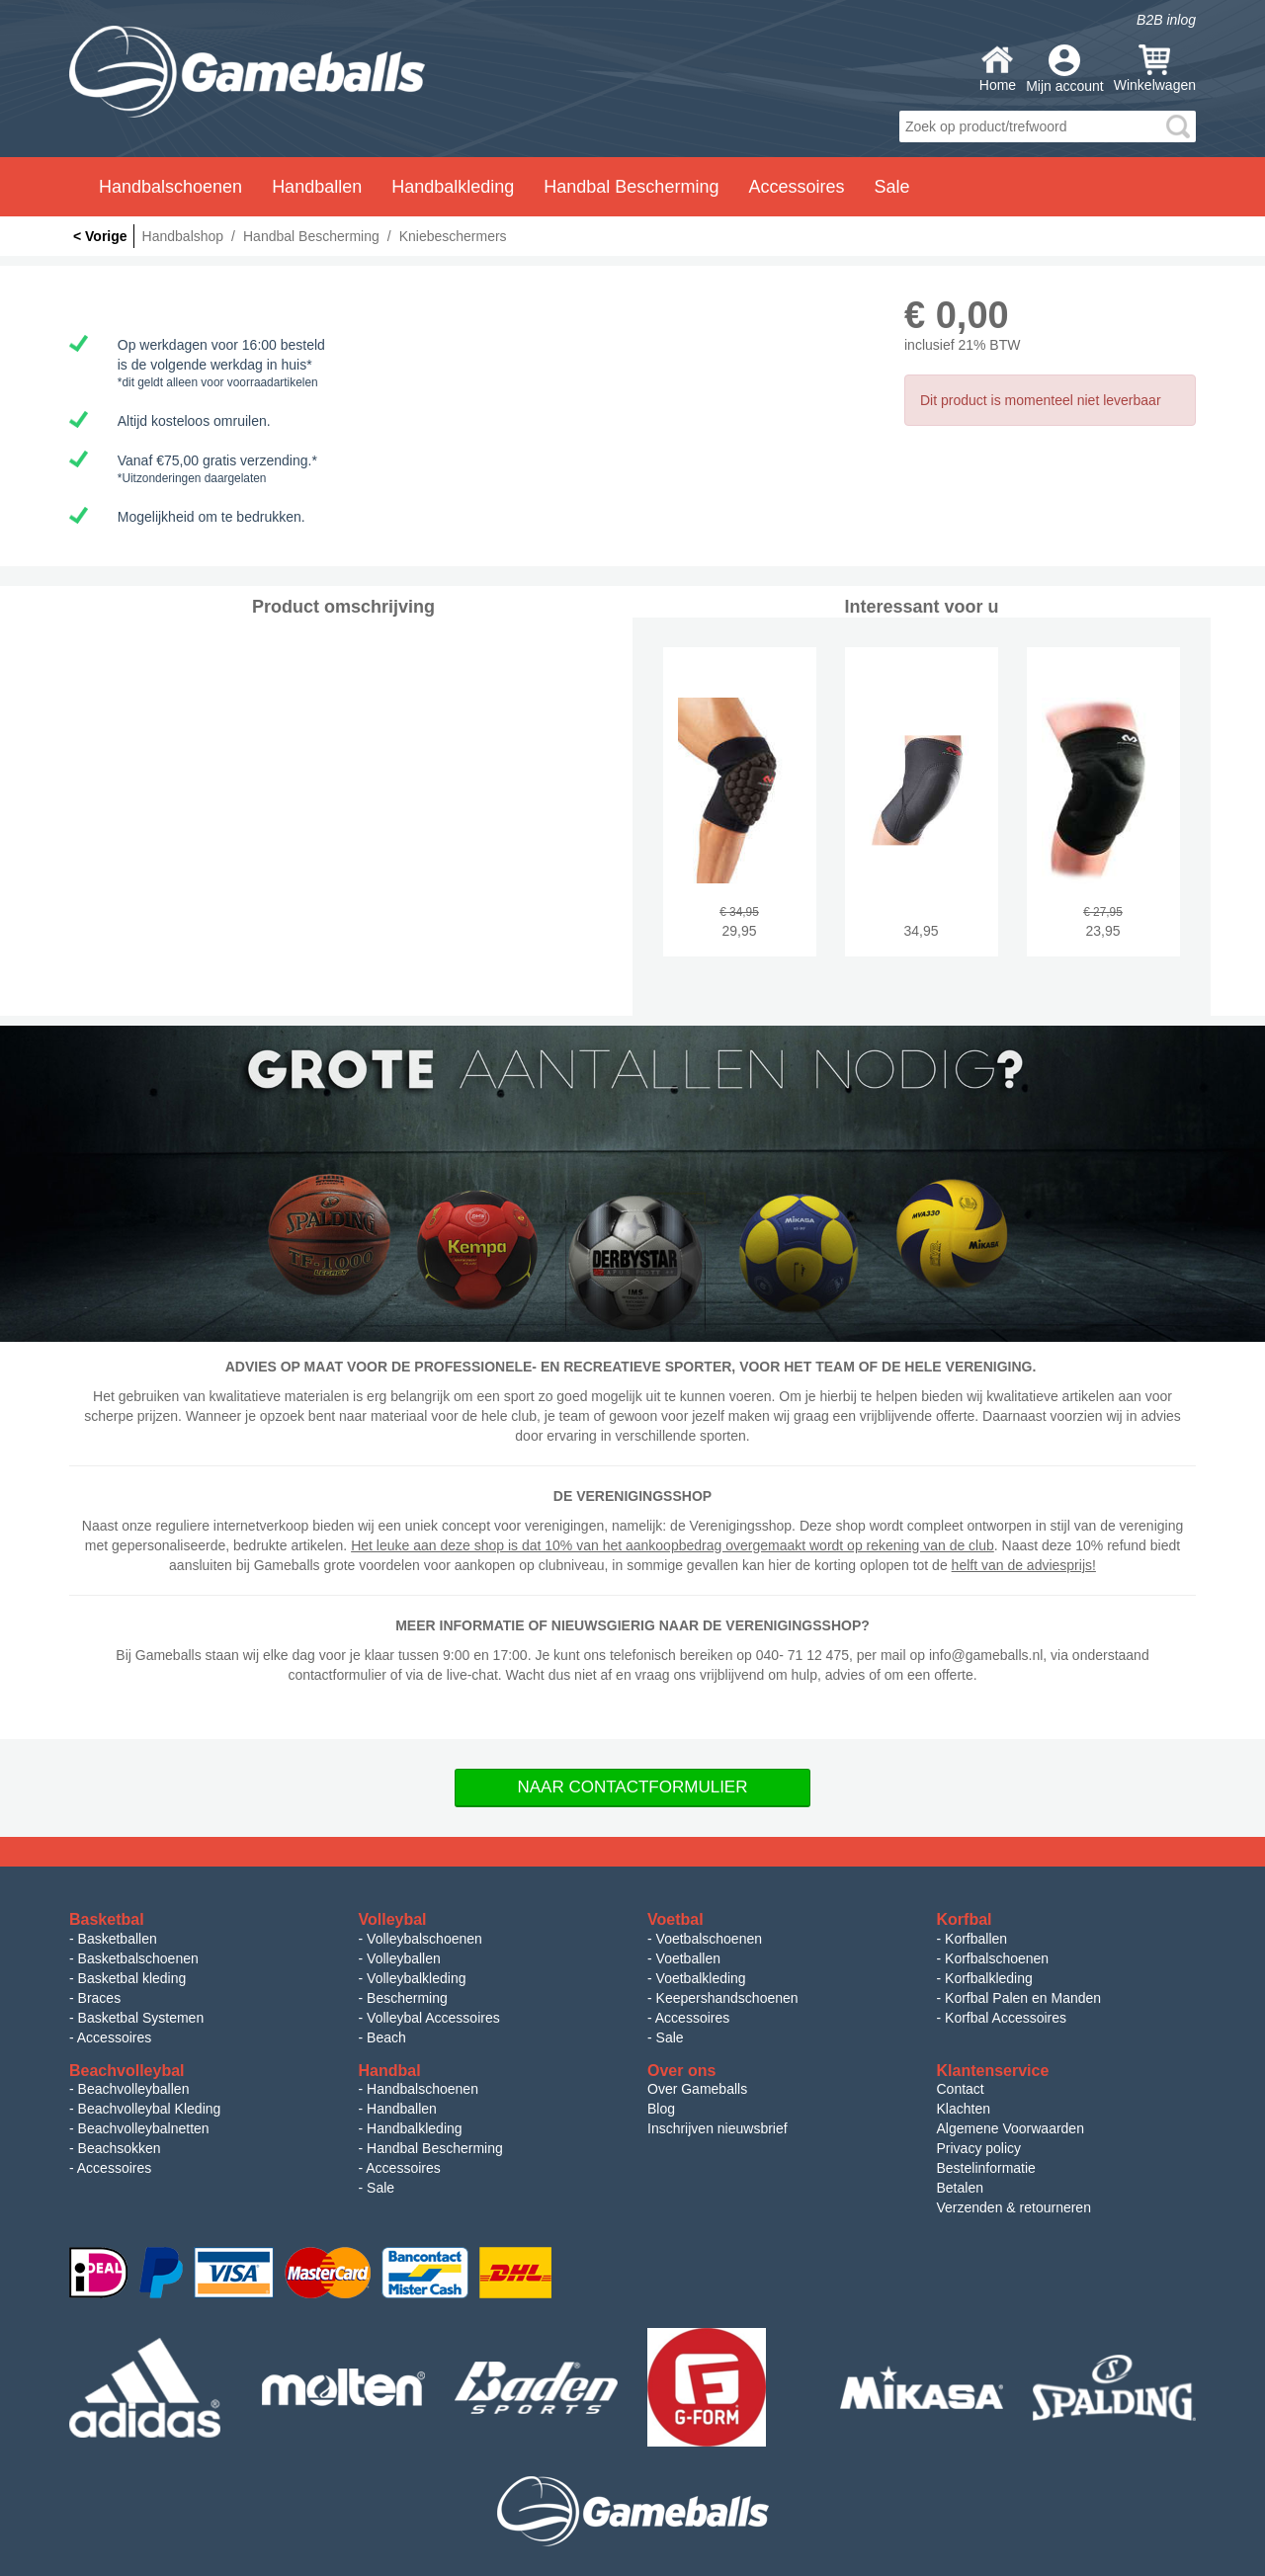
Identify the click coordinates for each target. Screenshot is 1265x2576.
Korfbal (964, 1919)
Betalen (960, 2188)
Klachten (963, 2109)
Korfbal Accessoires (1005, 2018)
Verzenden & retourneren (1014, 2207)
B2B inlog (1166, 20)
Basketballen (117, 1939)
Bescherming (407, 1998)
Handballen (402, 2109)
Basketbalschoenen (138, 1958)
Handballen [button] (317, 187)
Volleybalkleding (416, 1978)
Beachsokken (119, 2148)
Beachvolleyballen (134, 2089)
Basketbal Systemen (141, 2018)
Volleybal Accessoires (433, 2018)
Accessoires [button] (796, 187)
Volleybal (393, 1919)
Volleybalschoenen (424, 1939)
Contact (960, 2089)
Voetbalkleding (701, 1978)
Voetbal (675, 1919)
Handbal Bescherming (435, 2148)
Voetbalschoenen (709, 1939)
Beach (386, 2037)
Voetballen (688, 1958)
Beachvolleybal (127, 2070)
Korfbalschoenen (997, 1958)
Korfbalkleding (989, 1978)
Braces (100, 1998)
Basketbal (106, 1919)
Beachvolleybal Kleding (149, 2109)
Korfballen (976, 1939)
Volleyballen (404, 1958)
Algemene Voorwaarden (1010, 2128)
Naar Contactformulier (633, 1787)
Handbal (390, 2070)
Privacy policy (979, 2148)
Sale (891, 187)
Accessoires (114, 2037)
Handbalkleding (415, 2128)
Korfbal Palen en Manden (1023, 1998)
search (1178, 126)
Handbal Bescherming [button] (631, 187)
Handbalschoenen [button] (170, 187)
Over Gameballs (697, 2089)
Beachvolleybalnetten (144, 2128)
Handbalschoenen (422, 2089)
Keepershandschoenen (727, 1998)
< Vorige (100, 236)
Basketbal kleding (132, 1978)
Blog (661, 2109)
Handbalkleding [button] (452, 187)
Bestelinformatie (986, 2168)
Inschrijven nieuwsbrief (717, 2128)
